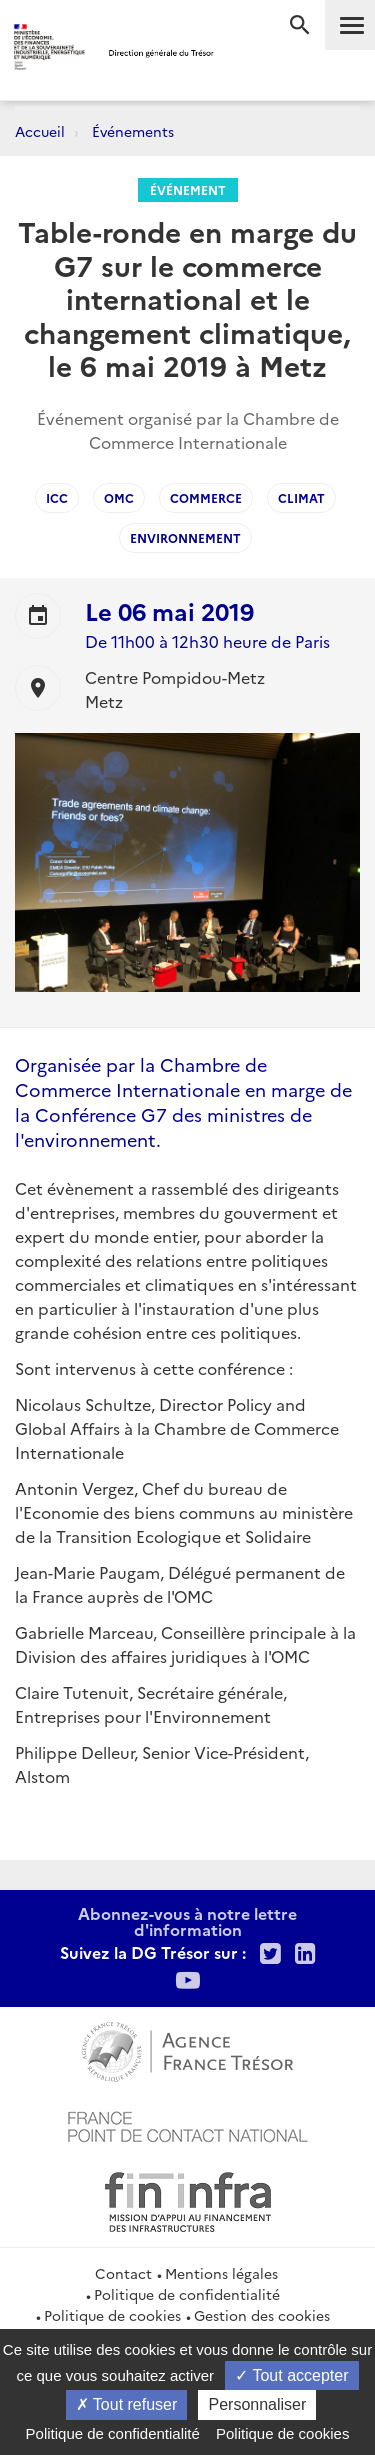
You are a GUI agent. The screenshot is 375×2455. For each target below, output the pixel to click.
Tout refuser (127, 2404)
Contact (123, 2273)
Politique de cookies (112, 2315)
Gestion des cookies (262, 2315)
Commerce (206, 497)
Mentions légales (221, 2273)
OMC (119, 497)
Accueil (40, 131)
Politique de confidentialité (187, 2294)
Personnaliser (257, 2404)
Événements (133, 131)
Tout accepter (291, 2375)
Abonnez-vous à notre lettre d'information (187, 1921)
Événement (188, 189)
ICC (57, 497)
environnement (185, 537)
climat (301, 497)
